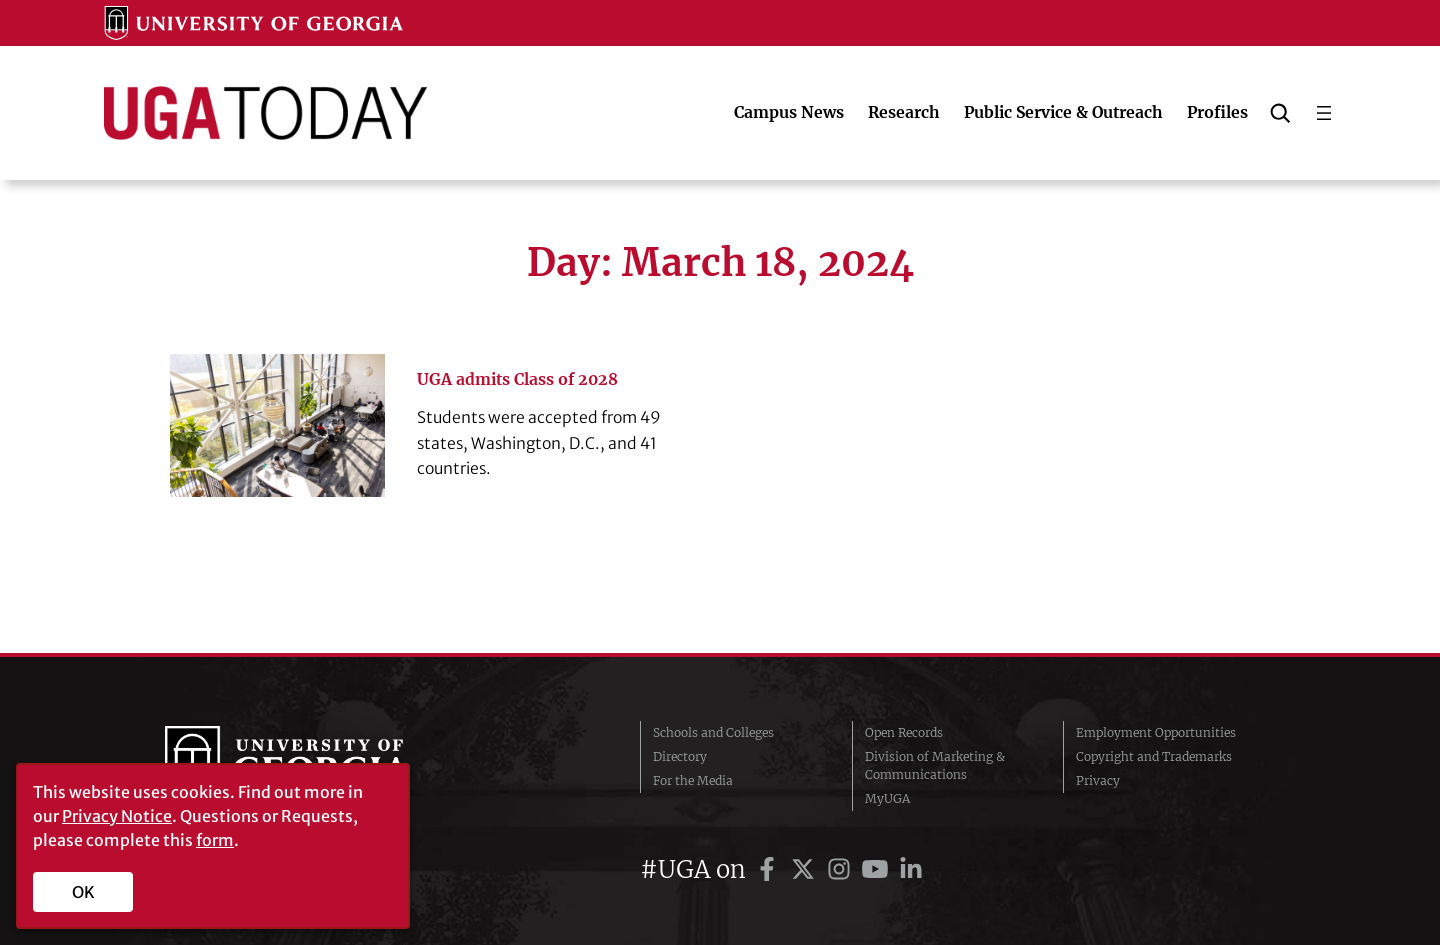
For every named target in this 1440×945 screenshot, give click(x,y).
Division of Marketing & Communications (935, 765)
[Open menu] (1324, 113)
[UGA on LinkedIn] (911, 869)
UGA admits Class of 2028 (519, 379)
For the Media (693, 780)
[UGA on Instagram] (842, 869)
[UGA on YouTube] (878, 869)
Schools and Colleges (713, 732)
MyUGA (887, 798)
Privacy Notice (117, 816)
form (215, 840)
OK (83, 892)
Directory (680, 756)
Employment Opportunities (1156, 732)
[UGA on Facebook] (770, 869)
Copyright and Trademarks (1154, 756)
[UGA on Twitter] (806, 869)
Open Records (904, 732)
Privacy (1098, 780)
